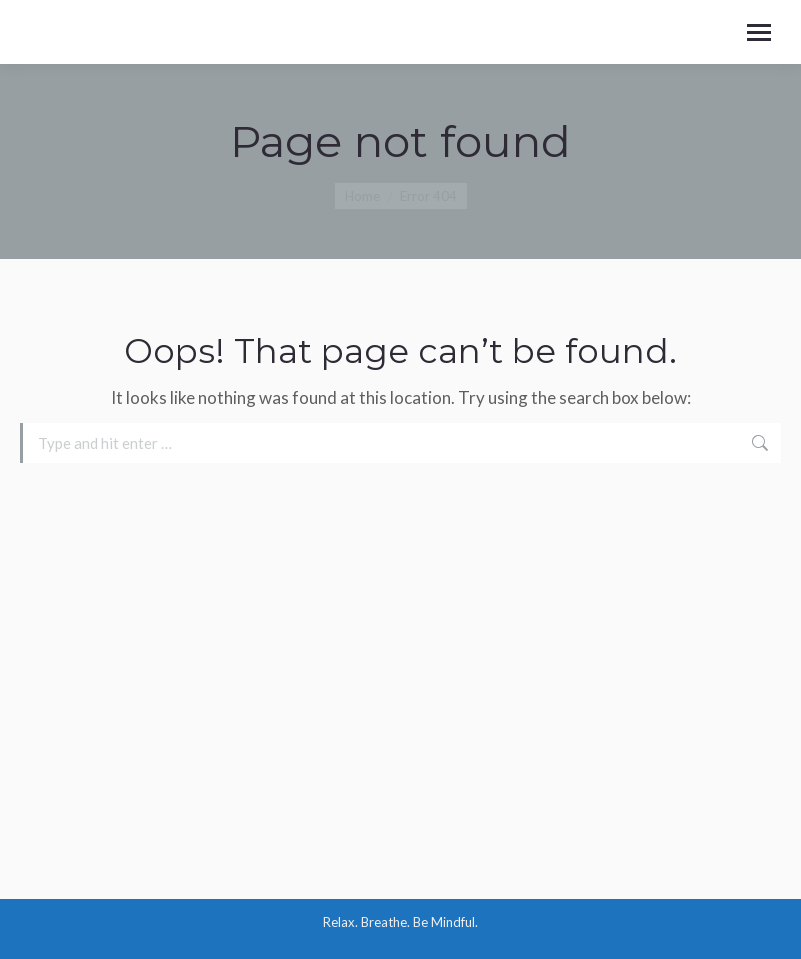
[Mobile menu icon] (759, 32)
